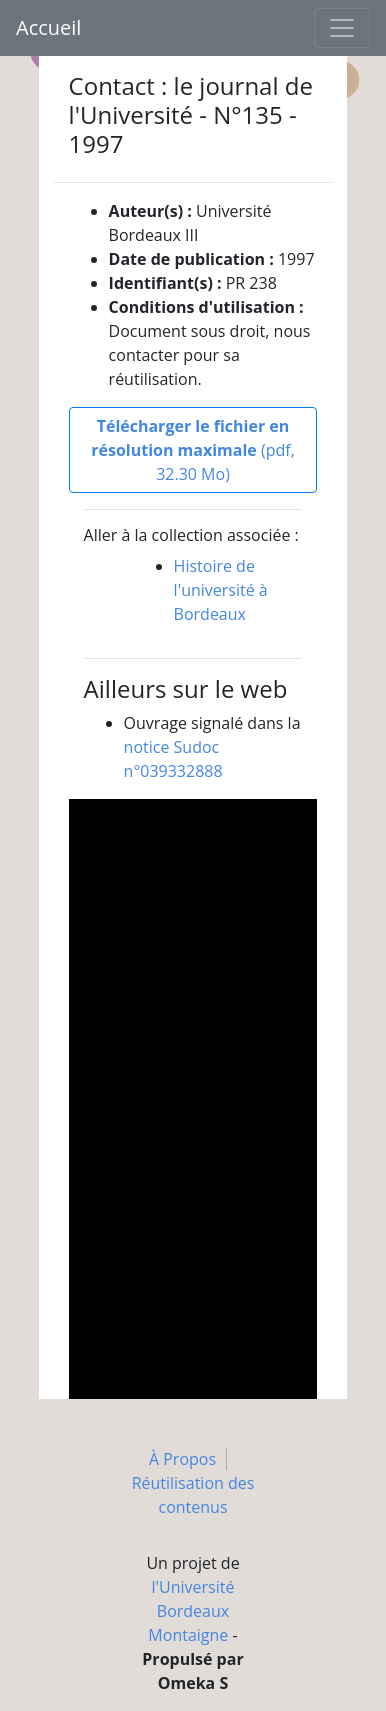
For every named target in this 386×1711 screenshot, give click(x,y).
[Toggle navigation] (342, 28)
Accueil (48, 27)
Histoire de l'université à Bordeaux (221, 590)
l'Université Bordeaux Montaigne (191, 1611)
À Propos (182, 1459)
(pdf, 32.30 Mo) (193, 450)
